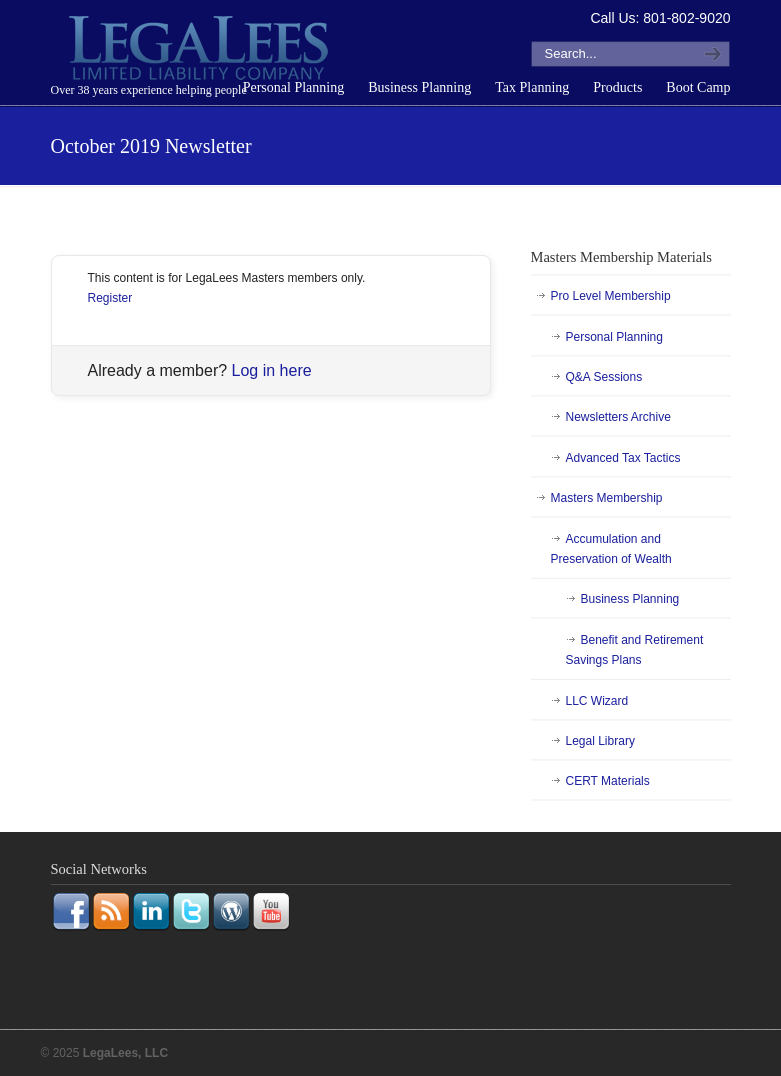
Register (110, 298)
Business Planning (630, 599)
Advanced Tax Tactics (623, 458)
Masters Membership (607, 498)
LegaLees (201, 51)
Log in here (272, 370)
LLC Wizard (597, 701)
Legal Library (600, 741)
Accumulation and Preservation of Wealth (611, 549)
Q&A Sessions (604, 377)
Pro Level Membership (611, 296)
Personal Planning (614, 337)
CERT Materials (608, 781)
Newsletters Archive (618, 417)
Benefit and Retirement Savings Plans (635, 650)
